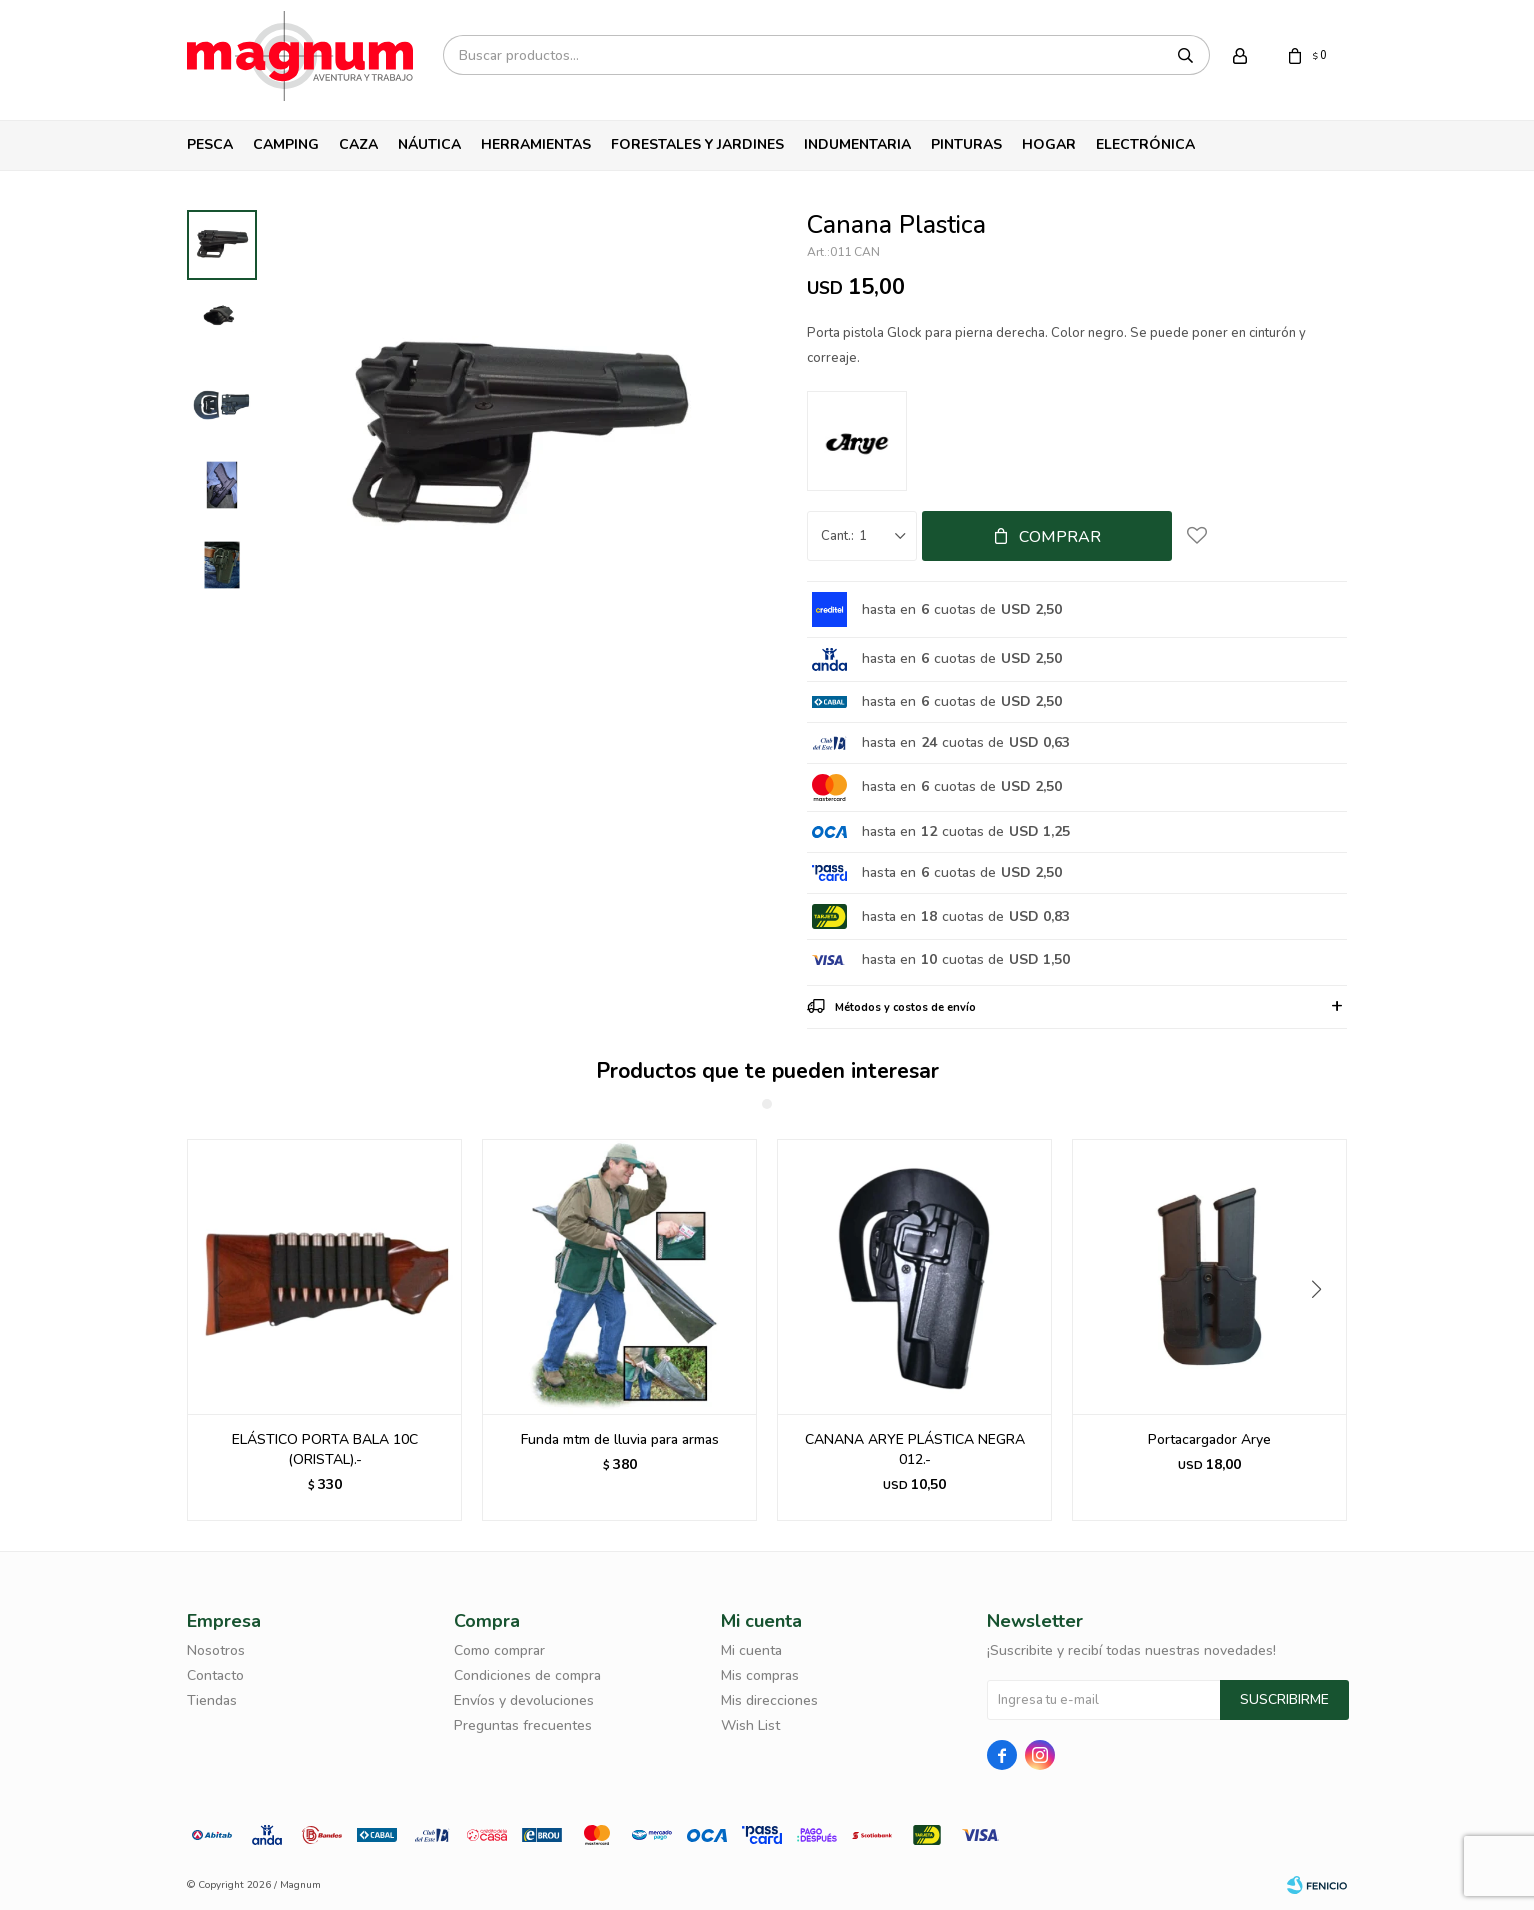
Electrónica (1145, 144)
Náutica (429, 144)
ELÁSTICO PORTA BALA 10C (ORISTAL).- (325, 1449)
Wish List (750, 1725)
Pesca (210, 144)
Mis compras (760, 1675)
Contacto (215, 1675)
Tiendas (212, 1700)
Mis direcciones (769, 1700)
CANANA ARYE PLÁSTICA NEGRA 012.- (915, 1449)
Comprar (1060, 537)
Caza (358, 144)
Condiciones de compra (527, 1675)
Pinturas (966, 144)
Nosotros (216, 1650)
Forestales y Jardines (697, 144)
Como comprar (499, 1650)
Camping (286, 144)
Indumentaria (857, 144)
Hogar (1049, 144)
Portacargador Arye (1209, 1439)
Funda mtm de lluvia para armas (620, 1439)
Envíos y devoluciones (524, 1700)
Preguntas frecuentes (523, 1725)
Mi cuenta (751, 1650)
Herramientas (536, 144)
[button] (1323, 1330)
